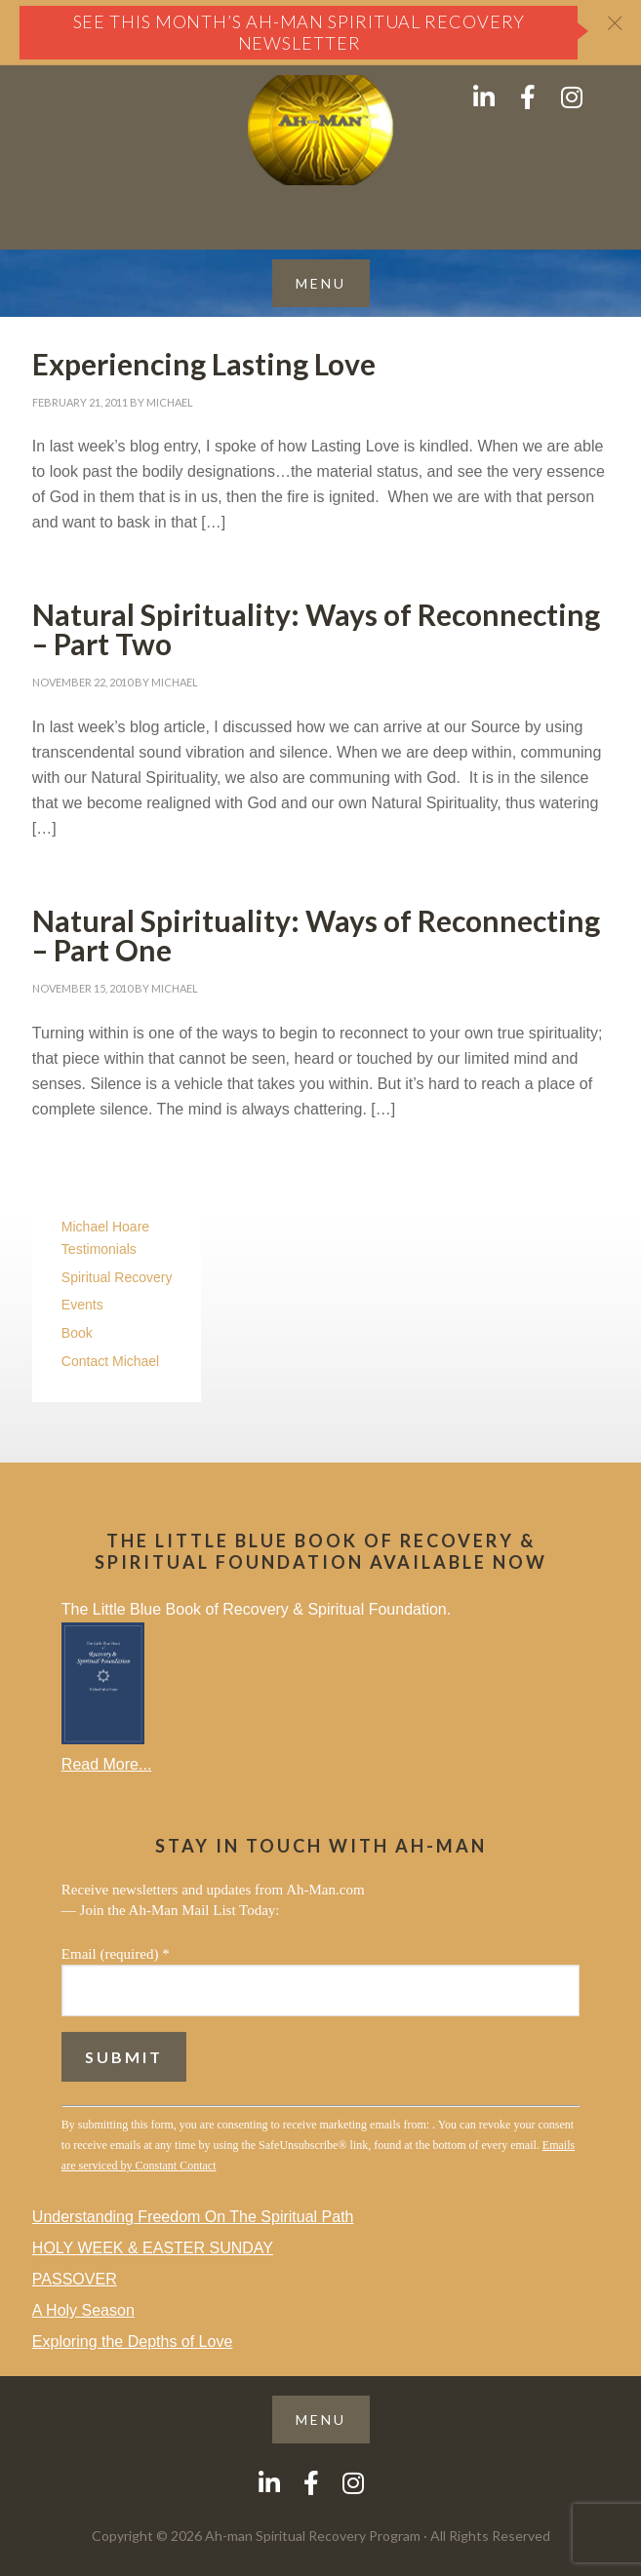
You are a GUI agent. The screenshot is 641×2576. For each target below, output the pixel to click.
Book (77, 1333)
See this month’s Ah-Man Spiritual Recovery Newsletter (299, 32)
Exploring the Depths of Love (132, 2341)
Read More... (106, 1764)
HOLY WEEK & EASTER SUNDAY (152, 2248)
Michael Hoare (105, 1226)
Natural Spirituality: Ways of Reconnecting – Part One (316, 935)
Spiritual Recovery (117, 1277)
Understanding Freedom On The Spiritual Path (193, 2216)
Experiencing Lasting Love (204, 363)
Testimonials (99, 1249)
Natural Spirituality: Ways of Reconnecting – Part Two (316, 629)
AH (320, 130)
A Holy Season (83, 2310)
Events (82, 1304)
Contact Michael (110, 1361)
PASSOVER (74, 2279)
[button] (321, 283)
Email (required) (115, 1954)
